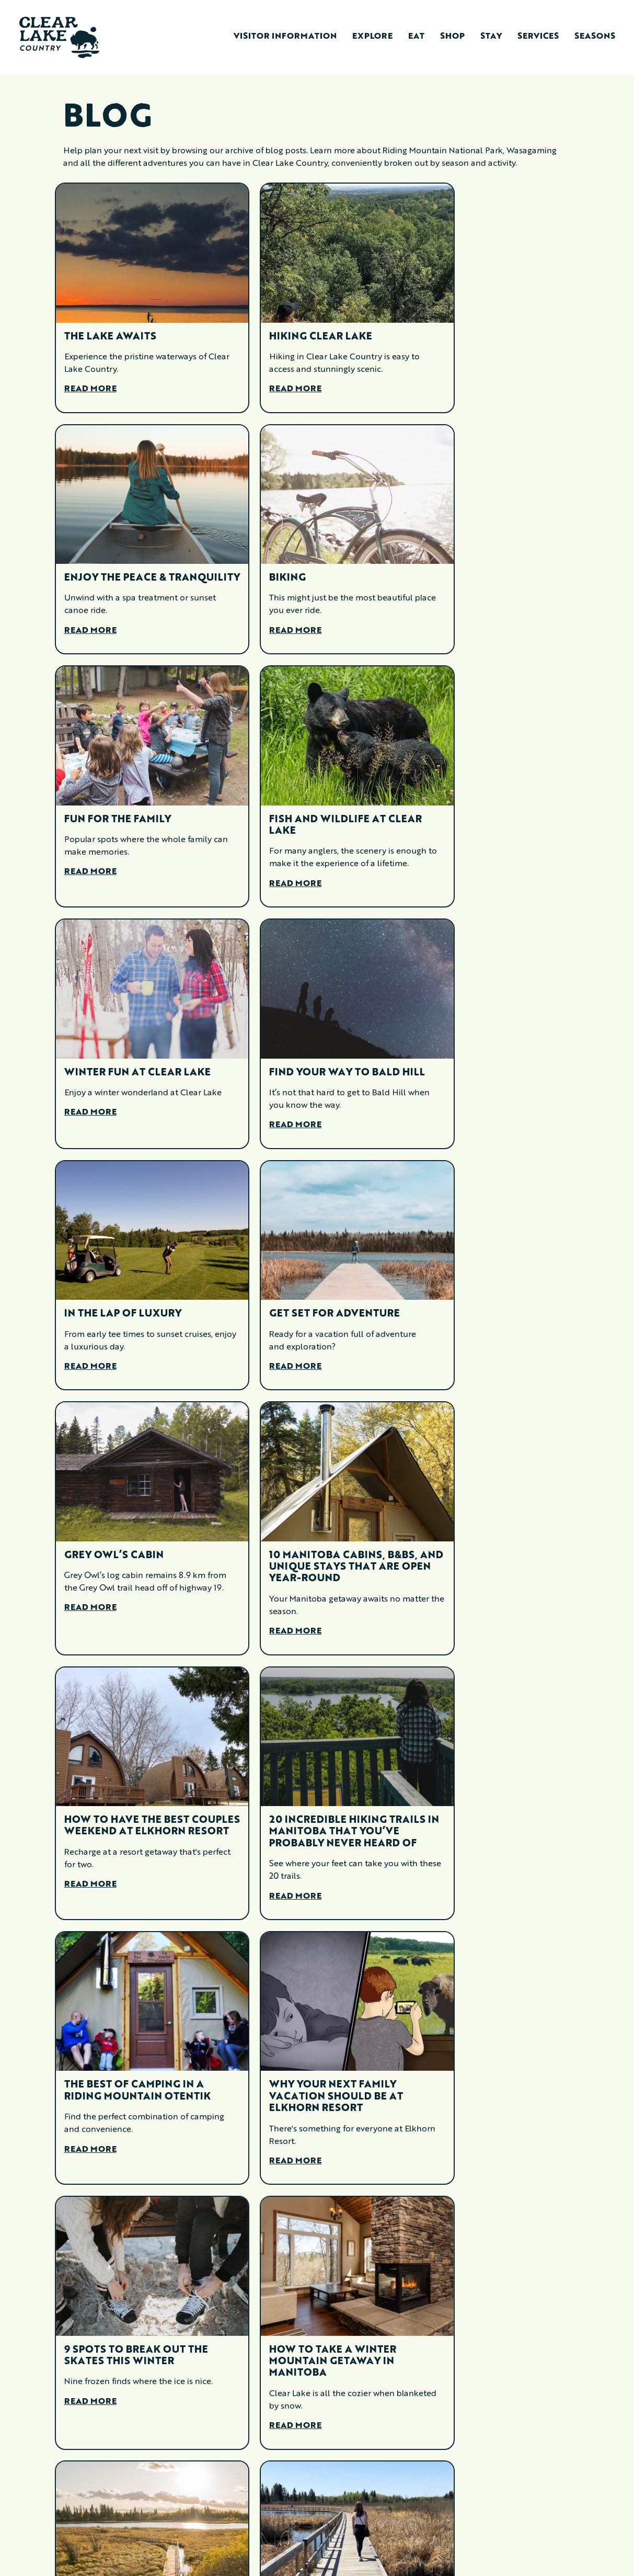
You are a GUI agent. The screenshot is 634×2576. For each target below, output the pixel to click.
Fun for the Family (296, 551)
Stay (491, 36)
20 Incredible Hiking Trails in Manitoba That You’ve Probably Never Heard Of (313, 1292)
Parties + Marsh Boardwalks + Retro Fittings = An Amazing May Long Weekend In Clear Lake (306, 1800)
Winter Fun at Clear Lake (137, 796)
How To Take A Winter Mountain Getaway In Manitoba (484, 1543)
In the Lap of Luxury (479, 796)
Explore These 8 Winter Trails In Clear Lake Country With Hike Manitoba (131, 2062)
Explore (372, 36)
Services (538, 36)
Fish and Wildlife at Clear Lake (479, 557)
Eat (416, 36)
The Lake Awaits (110, 317)
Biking (82, 551)
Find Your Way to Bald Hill (308, 802)
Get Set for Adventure (129, 1030)
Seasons (594, 36)
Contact (196, 2522)
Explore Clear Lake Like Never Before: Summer (489, 2051)
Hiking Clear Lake (294, 317)
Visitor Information (285, 36)
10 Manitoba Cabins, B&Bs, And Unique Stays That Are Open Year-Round (495, 1042)
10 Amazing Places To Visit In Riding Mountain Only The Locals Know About (134, 1794)
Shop (452, 36)
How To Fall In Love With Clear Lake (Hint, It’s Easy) (136, 2313)
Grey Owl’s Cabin (292, 1030)
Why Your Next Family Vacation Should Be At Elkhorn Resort (131, 1543)
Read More (90, 370)
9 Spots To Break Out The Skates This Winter (314, 1537)
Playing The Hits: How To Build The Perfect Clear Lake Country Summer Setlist (492, 1794)
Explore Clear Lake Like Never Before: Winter (311, 2051)
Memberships (205, 2541)
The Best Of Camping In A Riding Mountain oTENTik (494, 1280)
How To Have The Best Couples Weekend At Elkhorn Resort (126, 1286)
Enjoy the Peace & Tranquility (472, 323)
